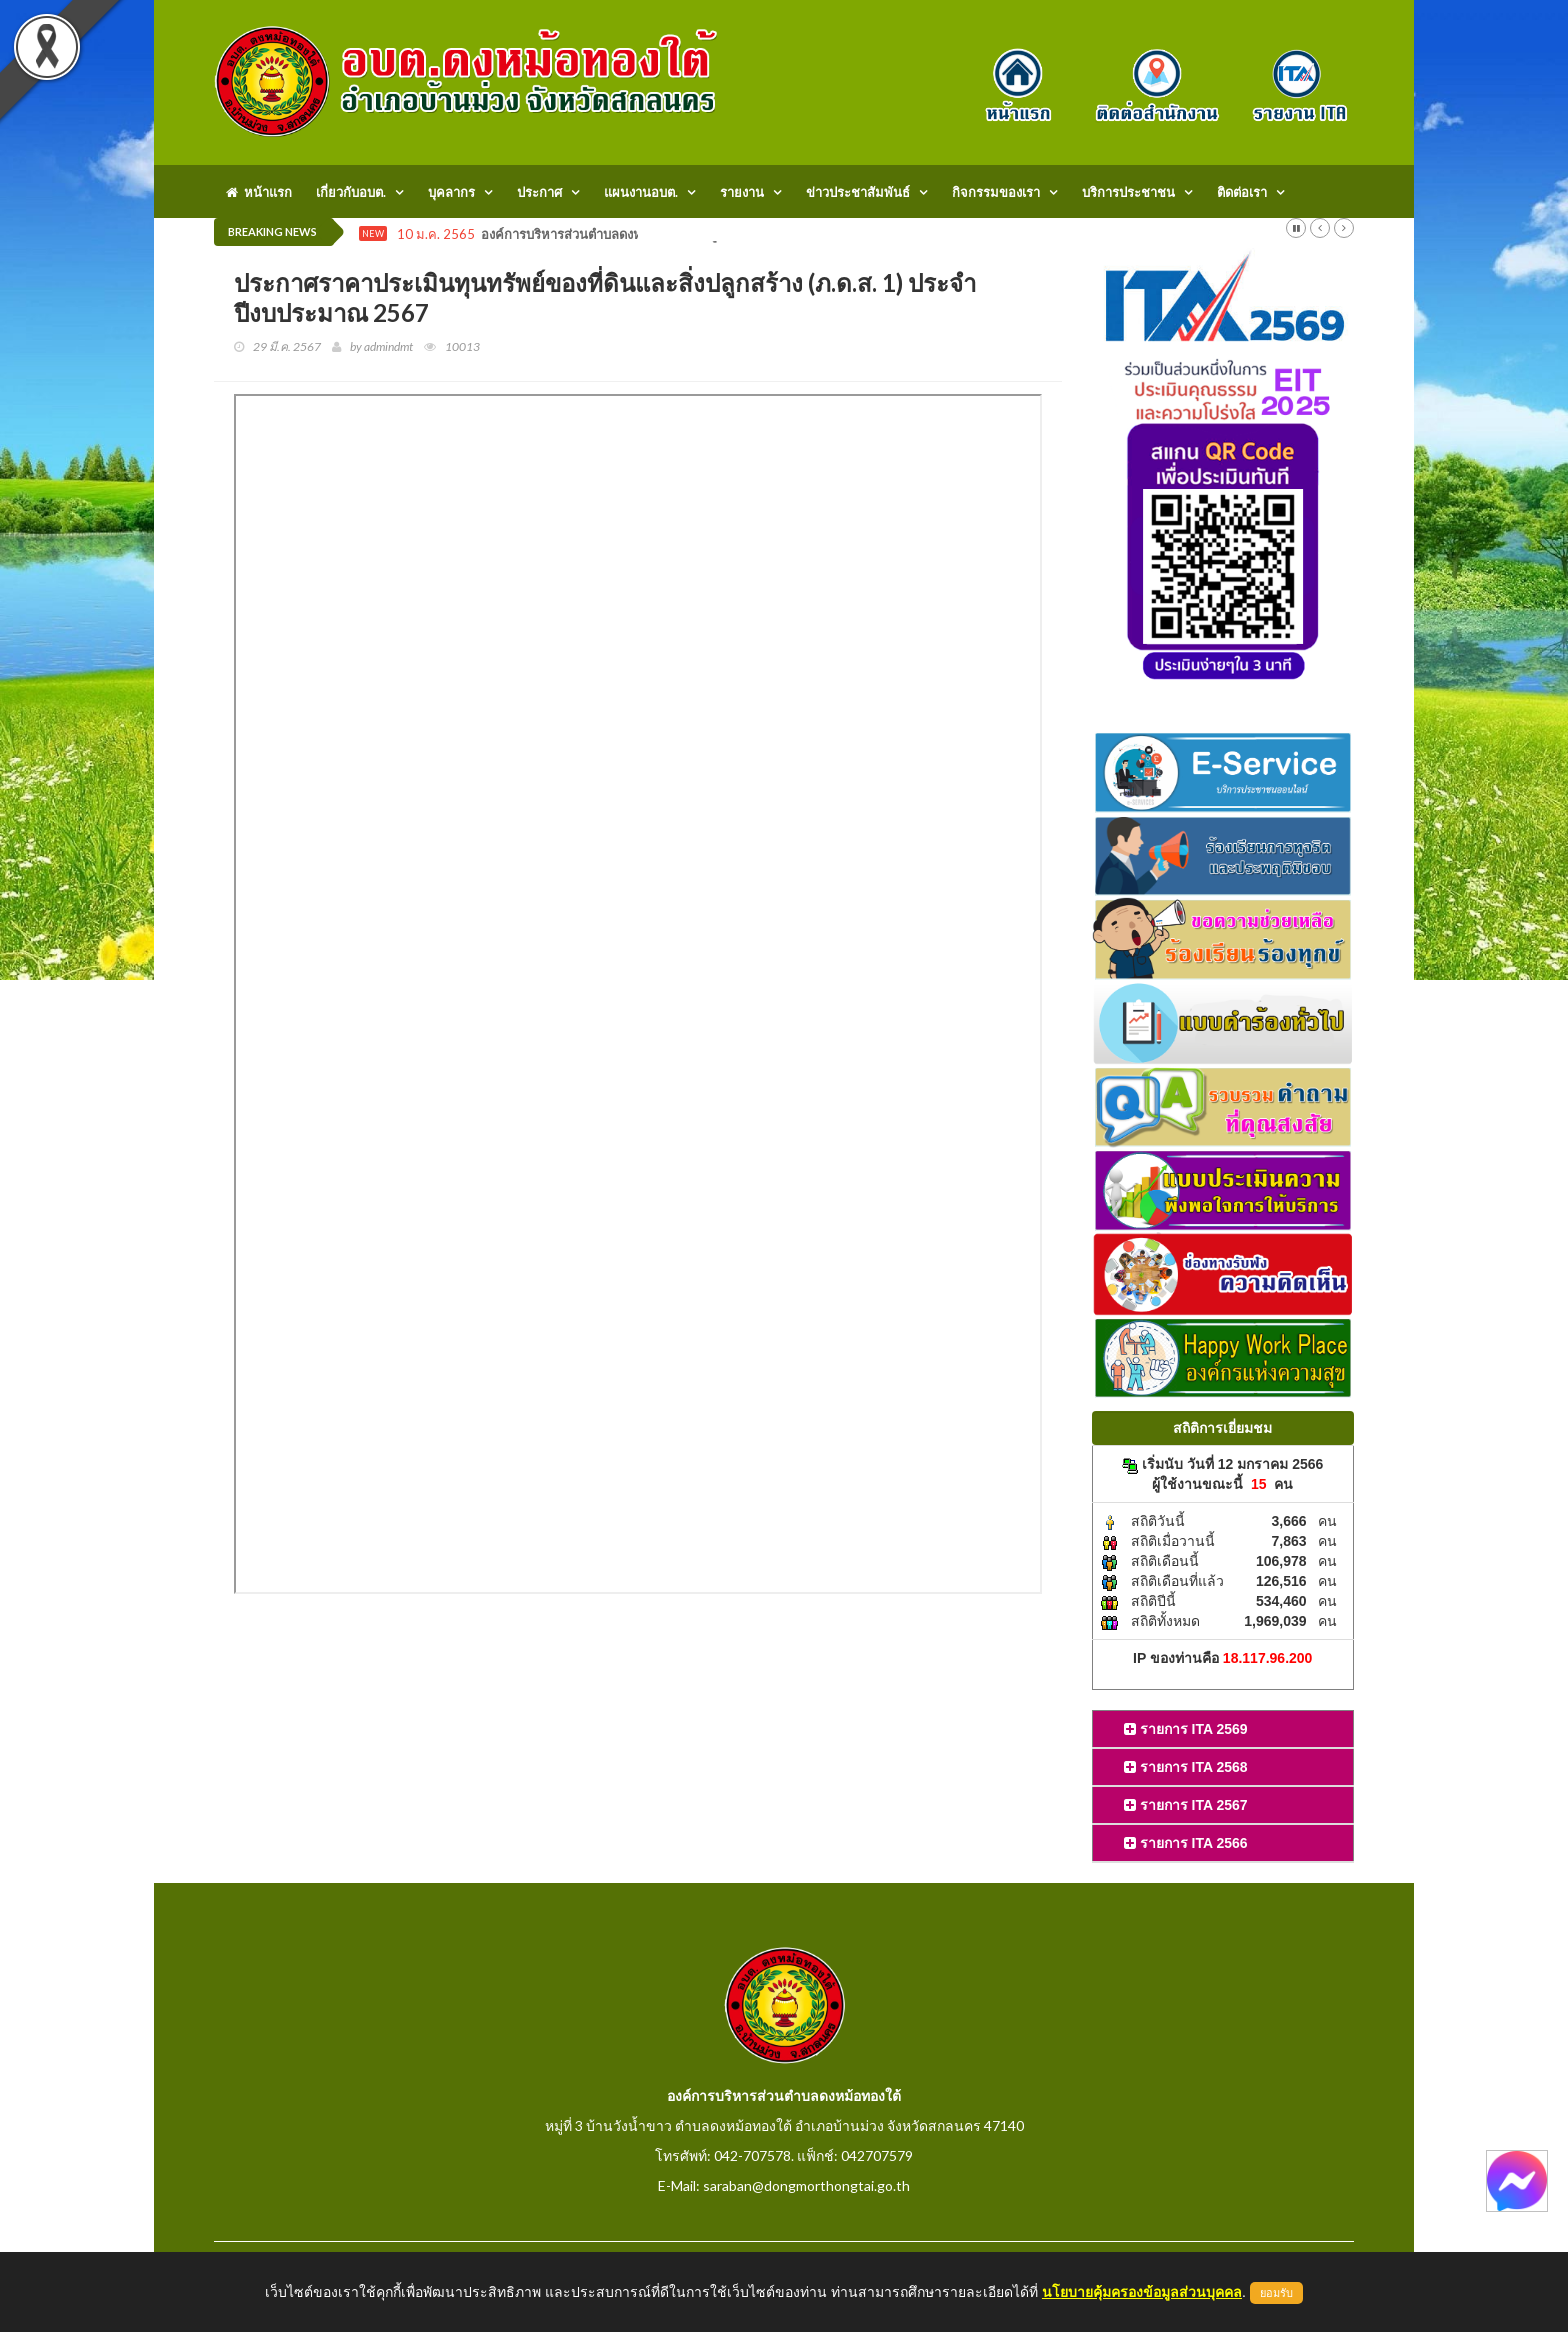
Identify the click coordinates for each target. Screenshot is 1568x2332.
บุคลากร (451, 192)
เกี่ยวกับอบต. (351, 192)
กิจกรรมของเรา (996, 192)
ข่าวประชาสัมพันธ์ (858, 192)
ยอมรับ (1276, 2293)
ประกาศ (539, 192)
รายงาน (742, 192)
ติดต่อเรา (1242, 192)
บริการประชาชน (1128, 192)
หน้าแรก (259, 192)
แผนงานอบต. (641, 192)
